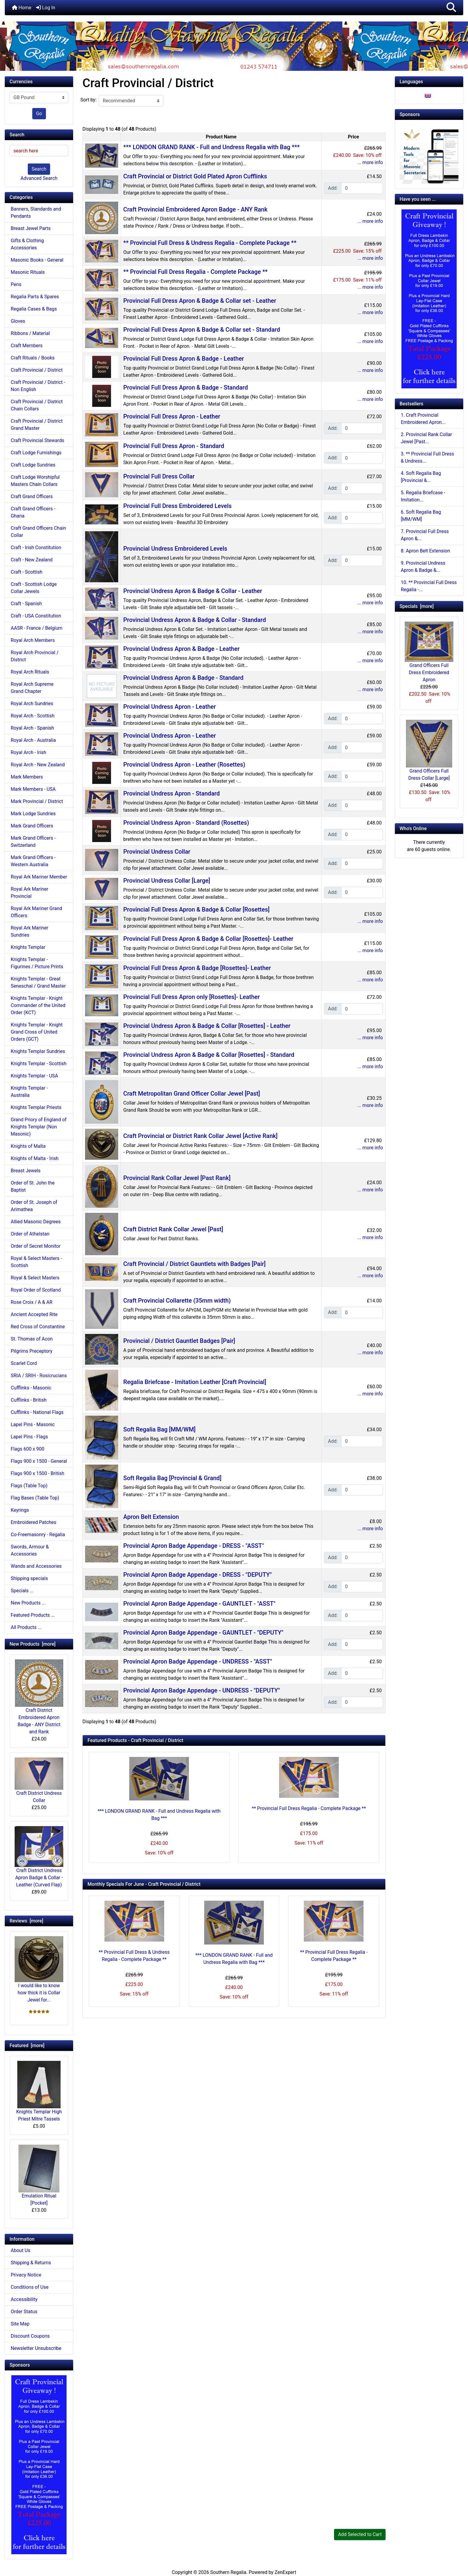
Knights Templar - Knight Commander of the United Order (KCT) (38, 1005)
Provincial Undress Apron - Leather (169, 706)
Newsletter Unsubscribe (36, 2348)
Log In (45, 7)
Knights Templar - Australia (29, 1091)
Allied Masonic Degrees (36, 1221)
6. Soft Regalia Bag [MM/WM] (421, 515)
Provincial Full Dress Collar (159, 476)
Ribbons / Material (30, 333)
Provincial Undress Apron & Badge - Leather (181, 648)
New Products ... (28, 1603)
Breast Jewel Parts (31, 228)
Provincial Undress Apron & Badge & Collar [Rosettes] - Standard (208, 1054)
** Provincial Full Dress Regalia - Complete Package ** (195, 271)
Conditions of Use (29, 2287)
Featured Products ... (33, 1615)
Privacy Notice (26, 2275)
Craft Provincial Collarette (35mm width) (177, 1300)
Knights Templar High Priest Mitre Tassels (39, 2091)
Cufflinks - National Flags (37, 1412)
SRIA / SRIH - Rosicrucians (39, 1375)
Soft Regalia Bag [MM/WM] (159, 1429)
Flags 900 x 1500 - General (39, 1461)
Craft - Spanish (26, 603)
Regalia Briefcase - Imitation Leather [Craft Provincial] (194, 1382)
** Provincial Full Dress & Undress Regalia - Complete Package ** (209, 242)
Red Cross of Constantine (38, 1326)
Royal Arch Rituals (30, 672)
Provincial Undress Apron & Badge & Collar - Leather (192, 590)
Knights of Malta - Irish (35, 1158)
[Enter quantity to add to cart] (362, 188)
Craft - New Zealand (32, 560)
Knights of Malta (28, 1146)
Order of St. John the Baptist (33, 1186)
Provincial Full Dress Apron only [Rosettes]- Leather (191, 996)
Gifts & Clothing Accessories (27, 244)
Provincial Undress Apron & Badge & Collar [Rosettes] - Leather (206, 1025)
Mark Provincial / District (37, 801)
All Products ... (26, 1627)
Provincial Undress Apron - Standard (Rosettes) (186, 822)
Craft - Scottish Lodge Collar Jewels (34, 587)
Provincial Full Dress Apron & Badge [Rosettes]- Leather (197, 968)
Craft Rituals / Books (33, 358)
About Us (20, 2250)
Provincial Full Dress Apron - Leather (171, 416)
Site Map (20, 2324)
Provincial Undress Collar (156, 851)
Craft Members (27, 345)
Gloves (18, 321)
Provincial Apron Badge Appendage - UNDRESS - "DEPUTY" (201, 1690)
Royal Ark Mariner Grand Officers (36, 912)
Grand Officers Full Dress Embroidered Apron (429, 652)
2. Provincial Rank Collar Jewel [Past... (426, 438)
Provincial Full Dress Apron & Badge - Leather (183, 358)
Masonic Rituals (28, 272)
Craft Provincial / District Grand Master (37, 424)
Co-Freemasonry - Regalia (38, 1534)
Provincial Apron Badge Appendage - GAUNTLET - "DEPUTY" (203, 1632)
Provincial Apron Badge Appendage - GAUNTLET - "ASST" (199, 1603)
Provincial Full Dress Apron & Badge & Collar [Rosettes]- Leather (208, 938)
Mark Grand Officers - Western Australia (33, 861)
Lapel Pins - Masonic (33, 1424)
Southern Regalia (228, 2572)
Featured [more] (27, 2045)
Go (39, 113)
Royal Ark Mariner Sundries (29, 931)
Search (39, 169)
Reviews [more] (26, 1921)
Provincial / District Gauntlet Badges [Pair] (179, 1340)
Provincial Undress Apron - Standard (171, 793)
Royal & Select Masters (35, 1278)
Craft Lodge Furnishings (36, 452)
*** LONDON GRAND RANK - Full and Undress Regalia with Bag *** (211, 147)
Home (21, 7)
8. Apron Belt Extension (425, 551)
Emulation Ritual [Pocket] (39, 2175)
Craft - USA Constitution (36, 616)
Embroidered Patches (33, 1522)
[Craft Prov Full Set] (39, 2464)
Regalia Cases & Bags (34, 309)
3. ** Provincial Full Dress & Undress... (427, 457)
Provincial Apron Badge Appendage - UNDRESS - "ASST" (197, 1661)
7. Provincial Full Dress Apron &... (425, 535)
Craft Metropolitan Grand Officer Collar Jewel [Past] (191, 1093)
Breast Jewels (26, 1170)
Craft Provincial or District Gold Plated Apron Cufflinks (195, 176)
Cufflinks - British (29, 1400)
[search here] (39, 150)
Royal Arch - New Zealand (38, 764)
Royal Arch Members (33, 640)
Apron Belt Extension (151, 1516)
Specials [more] (417, 606)
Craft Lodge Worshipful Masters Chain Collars (35, 480)
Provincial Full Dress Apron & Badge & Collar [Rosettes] (196, 909)
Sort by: (88, 100)
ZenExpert (285, 2572)
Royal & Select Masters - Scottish (36, 1261)
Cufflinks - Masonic (31, 1388)
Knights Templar (28, 947)
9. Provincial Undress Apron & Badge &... (423, 566)
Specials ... (22, 1590)
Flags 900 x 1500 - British (37, 1473)
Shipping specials (29, 1578)
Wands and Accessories (36, 1566)
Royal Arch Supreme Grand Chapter (32, 687)
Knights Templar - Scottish (39, 1063)
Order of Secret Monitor (36, 1246)
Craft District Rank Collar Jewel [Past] (173, 1229)
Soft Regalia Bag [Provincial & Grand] (172, 1478)
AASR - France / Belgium (36, 628)
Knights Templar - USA (34, 1076)
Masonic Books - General (37, 260)
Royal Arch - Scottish (33, 716)
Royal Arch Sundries (32, 703)
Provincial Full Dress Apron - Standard (173, 446)
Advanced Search (39, 178)
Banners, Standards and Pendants (36, 212)
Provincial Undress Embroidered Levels (175, 548)
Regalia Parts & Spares (35, 296)
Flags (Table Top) (29, 1485)
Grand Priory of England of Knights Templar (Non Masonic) (39, 1127)
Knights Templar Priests (36, 1107)
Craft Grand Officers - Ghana (33, 512)
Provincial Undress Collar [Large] (166, 880)
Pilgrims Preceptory (31, 1351)
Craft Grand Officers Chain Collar (38, 531)
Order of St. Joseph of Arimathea (34, 1205)
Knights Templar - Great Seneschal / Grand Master (38, 982)
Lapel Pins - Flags (29, 1437)
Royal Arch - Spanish (32, 728)
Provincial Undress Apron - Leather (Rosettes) (184, 764)
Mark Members (27, 777)
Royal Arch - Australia (33, 740)
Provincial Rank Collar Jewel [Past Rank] (176, 1178)
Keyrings (20, 1510)
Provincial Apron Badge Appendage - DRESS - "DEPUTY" (197, 1574)
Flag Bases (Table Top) (35, 1498)
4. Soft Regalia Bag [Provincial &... (421, 476)
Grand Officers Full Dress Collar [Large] (429, 750)
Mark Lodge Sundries (33, 813)
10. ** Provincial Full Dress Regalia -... (429, 586)
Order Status (24, 2311)
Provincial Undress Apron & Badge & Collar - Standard (194, 619)
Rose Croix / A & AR (32, 1302)
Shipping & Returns (31, 2262)
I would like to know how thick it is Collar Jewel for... (39, 1969)
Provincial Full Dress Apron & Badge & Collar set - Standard (201, 329)
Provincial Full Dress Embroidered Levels (177, 505)
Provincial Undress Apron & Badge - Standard (183, 677)
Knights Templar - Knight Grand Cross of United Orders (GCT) (37, 1032)
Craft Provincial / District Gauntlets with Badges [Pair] (194, 1263)
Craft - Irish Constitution (36, 547)
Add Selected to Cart (359, 2534)
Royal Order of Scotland (36, 1290)
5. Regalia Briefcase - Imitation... (423, 496)
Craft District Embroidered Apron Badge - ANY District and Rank (39, 1697)
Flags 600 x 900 (27, 1449)
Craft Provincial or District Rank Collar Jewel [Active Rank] (200, 1135)
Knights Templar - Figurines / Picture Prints (37, 963)
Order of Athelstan (30, 1234)
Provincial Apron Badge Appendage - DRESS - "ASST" (193, 1545)
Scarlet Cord (24, 1363)
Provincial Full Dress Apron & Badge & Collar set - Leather (199, 300)
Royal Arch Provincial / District (35, 656)
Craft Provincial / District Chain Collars (37, 405)
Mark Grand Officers (32, 826)
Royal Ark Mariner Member (39, 877)
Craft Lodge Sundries (33, 465)
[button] (451, 7)
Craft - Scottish (26, 572)
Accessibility (24, 2299)
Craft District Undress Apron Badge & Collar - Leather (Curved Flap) (39, 1856)
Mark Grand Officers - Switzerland (33, 841)
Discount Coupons (30, 2336)
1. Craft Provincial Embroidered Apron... (423, 418)
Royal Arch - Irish (28, 752)
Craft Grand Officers (32, 496)
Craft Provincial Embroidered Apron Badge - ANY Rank (195, 209)
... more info (370, 162)
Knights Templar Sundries (38, 1051)
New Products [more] (33, 1644)
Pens (16, 284)
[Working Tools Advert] (429, 154)
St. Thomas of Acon (32, 1339)
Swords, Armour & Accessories (30, 1550)
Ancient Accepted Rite (34, 1314)
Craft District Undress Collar (39, 1780)
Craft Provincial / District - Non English (38, 385)
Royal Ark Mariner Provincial (29, 892)
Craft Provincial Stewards (37, 440)
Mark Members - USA (33, 789)
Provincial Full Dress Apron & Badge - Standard (185, 387)
